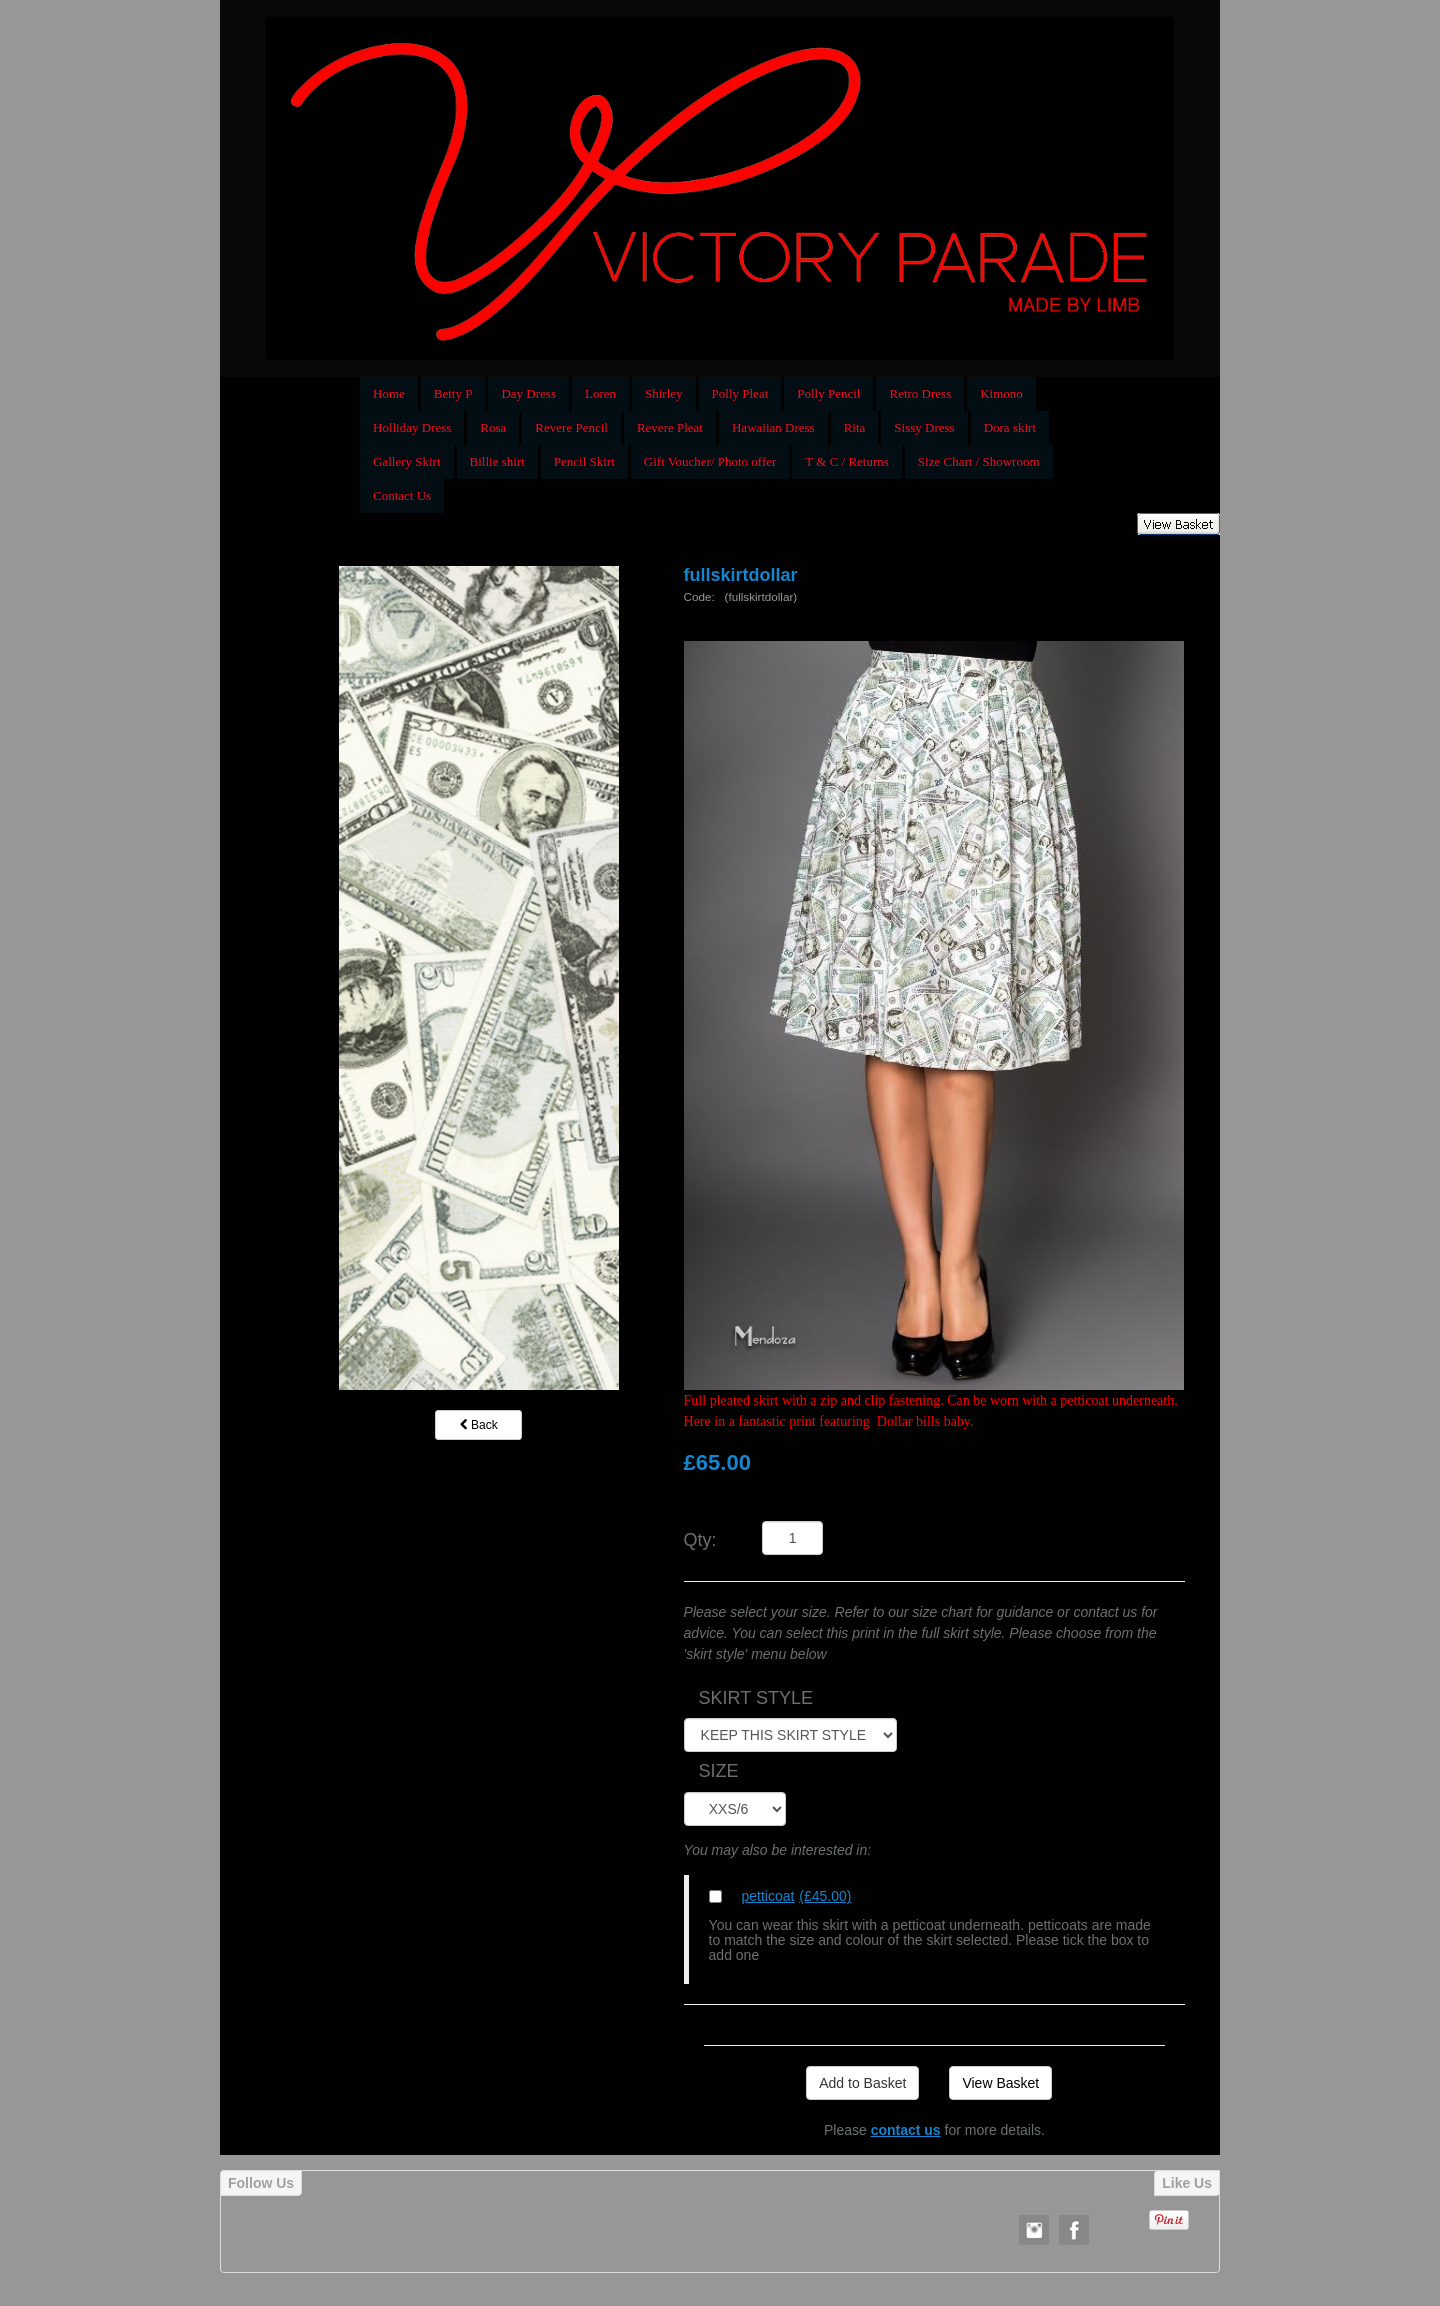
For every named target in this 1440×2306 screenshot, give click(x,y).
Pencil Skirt (584, 461)
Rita (855, 427)
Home (389, 393)
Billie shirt (497, 461)
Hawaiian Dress (773, 427)
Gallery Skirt (407, 461)
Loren (600, 393)
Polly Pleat (740, 393)
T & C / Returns (847, 461)
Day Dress (528, 393)
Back (479, 1425)
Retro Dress (920, 393)
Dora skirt (1010, 427)
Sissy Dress (924, 427)
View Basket (1000, 2083)
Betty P (453, 393)
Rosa (493, 427)
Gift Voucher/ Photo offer (710, 461)
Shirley (664, 393)
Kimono (1001, 393)
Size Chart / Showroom (979, 461)
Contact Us (402, 495)
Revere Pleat (670, 427)
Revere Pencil (571, 427)
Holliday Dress (412, 427)
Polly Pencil (828, 393)
